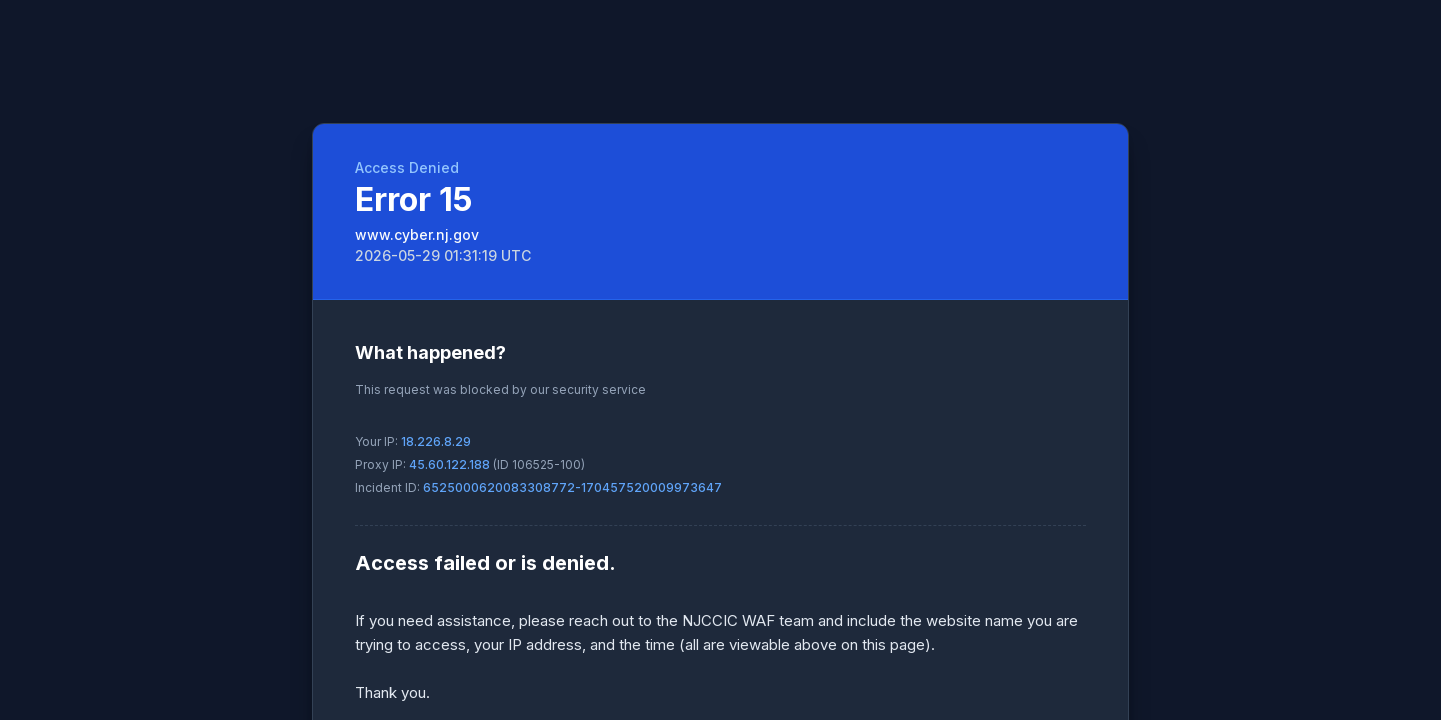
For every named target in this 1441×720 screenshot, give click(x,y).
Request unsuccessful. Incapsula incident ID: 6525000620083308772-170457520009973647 (720, 360)
